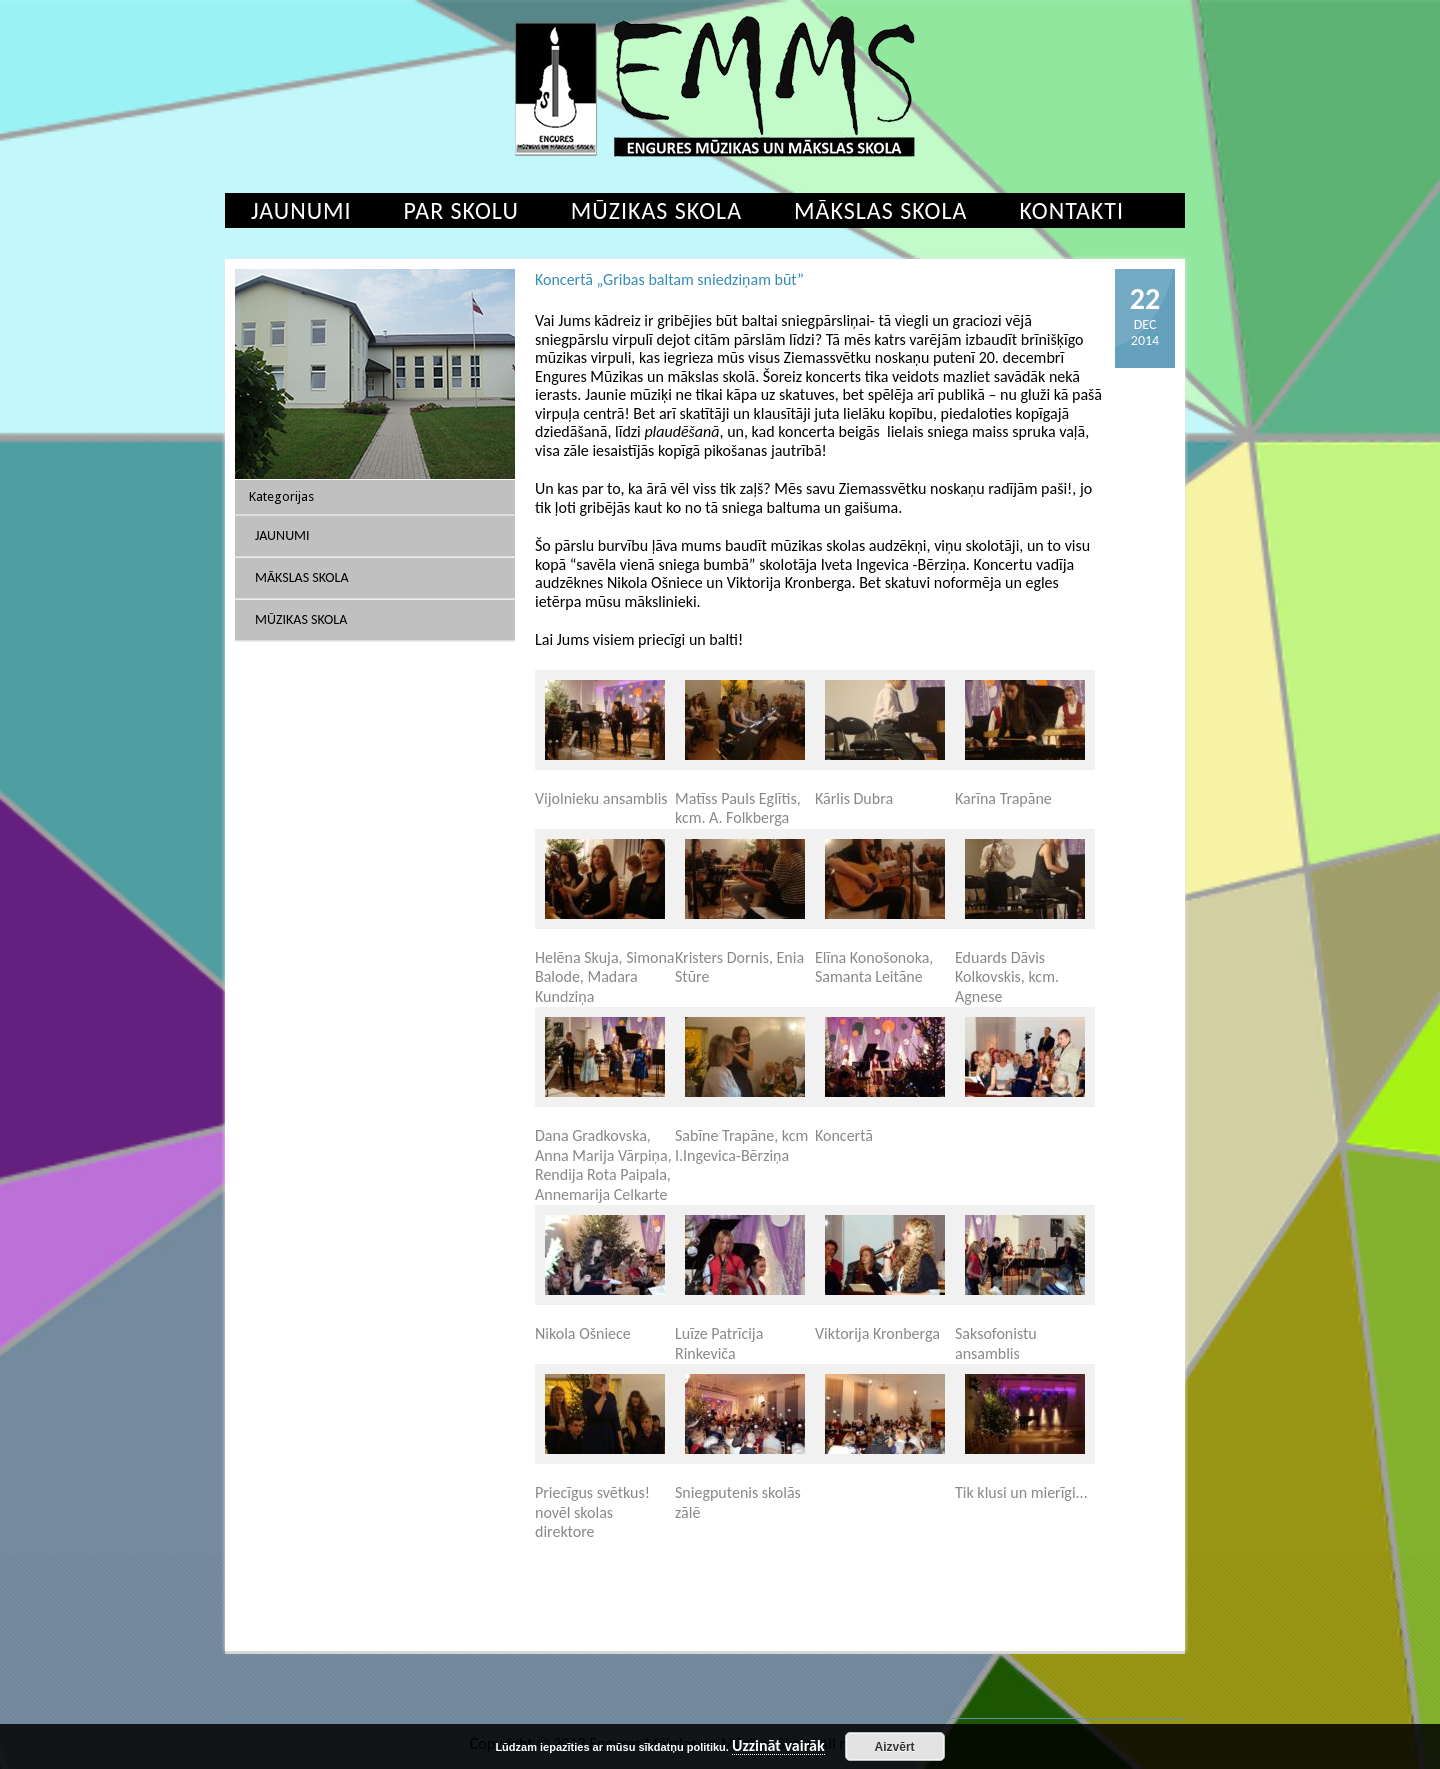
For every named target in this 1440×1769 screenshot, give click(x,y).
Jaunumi (301, 210)
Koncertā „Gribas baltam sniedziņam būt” (669, 279)
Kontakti (1071, 210)
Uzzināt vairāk (778, 1746)
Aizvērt (895, 1747)
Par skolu (461, 210)
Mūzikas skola (656, 210)
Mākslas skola (880, 210)
